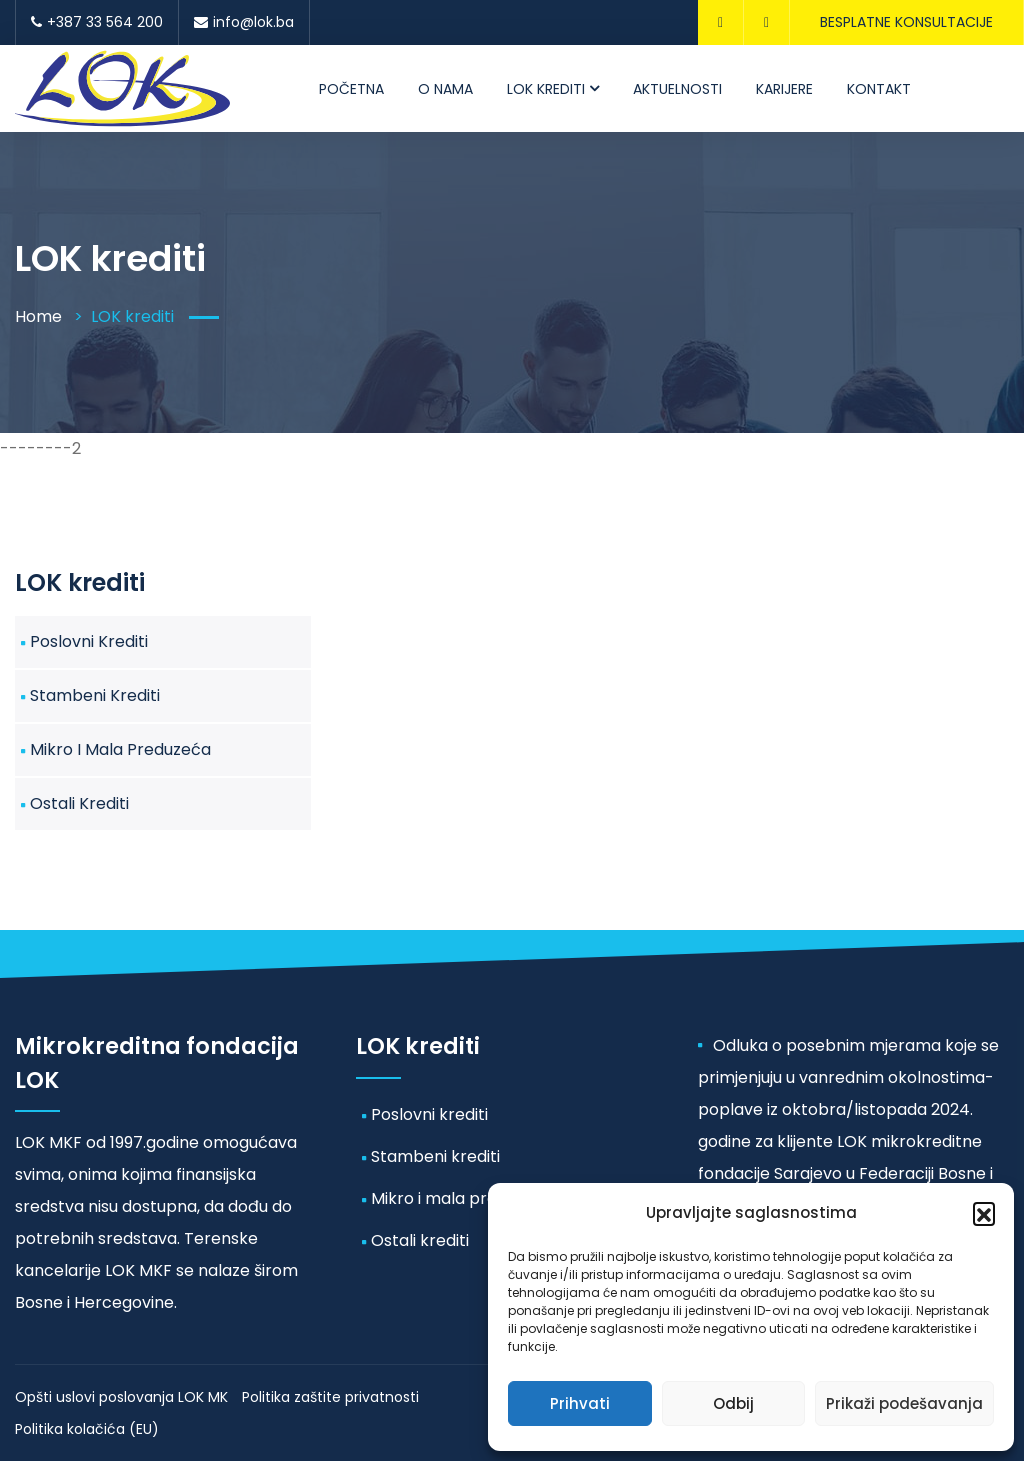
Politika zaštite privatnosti (330, 1397)
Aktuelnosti (677, 89)
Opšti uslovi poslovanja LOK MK (121, 1397)
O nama (445, 89)
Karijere (784, 89)
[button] (984, 1213)
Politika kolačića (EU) (87, 1429)
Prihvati (580, 1403)
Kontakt (879, 89)
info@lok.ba (244, 22)
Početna (351, 89)
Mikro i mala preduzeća (120, 749)
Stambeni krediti (95, 695)
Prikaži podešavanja (904, 1403)
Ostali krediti (79, 803)
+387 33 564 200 (97, 22)
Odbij (733, 1403)
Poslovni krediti (89, 641)
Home (38, 316)
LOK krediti (546, 89)
